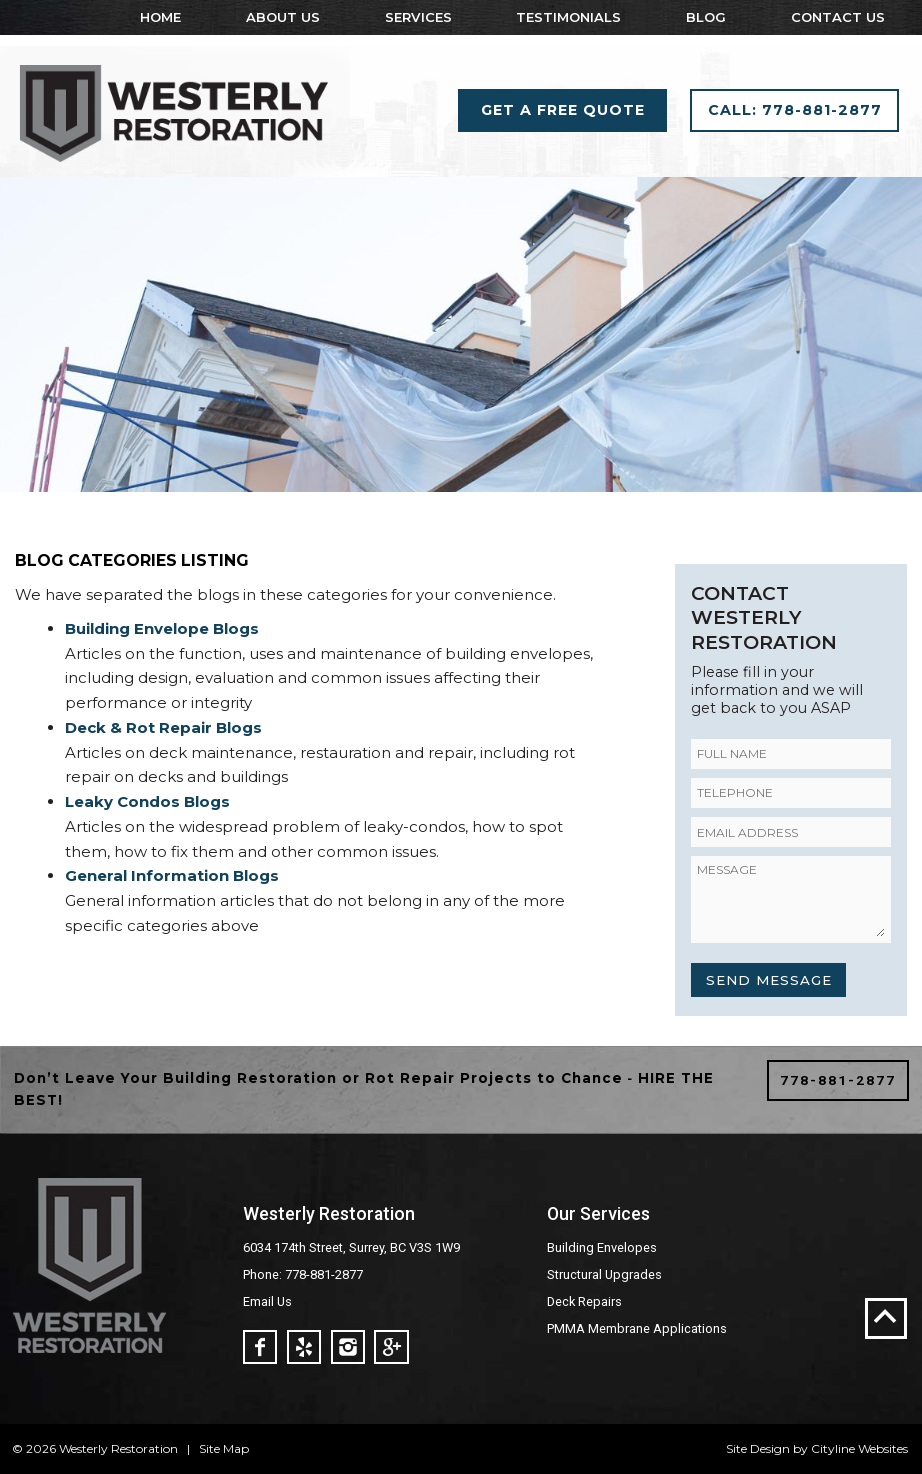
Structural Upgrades (604, 1274)
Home (160, 17)
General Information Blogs (172, 875)
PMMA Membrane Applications (637, 1328)
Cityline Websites (859, 1448)
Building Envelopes (602, 1247)
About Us (283, 17)
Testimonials (568, 17)
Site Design (758, 1448)
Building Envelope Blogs (162, 628)
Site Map (224, 1448)
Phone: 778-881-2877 (303, 1274)
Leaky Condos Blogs (147, 801)
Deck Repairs (584, 1301)
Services (418, 17)
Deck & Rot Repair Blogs (163, 727)
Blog (706, 17)
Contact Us (838, 17)
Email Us (267, 1301)
